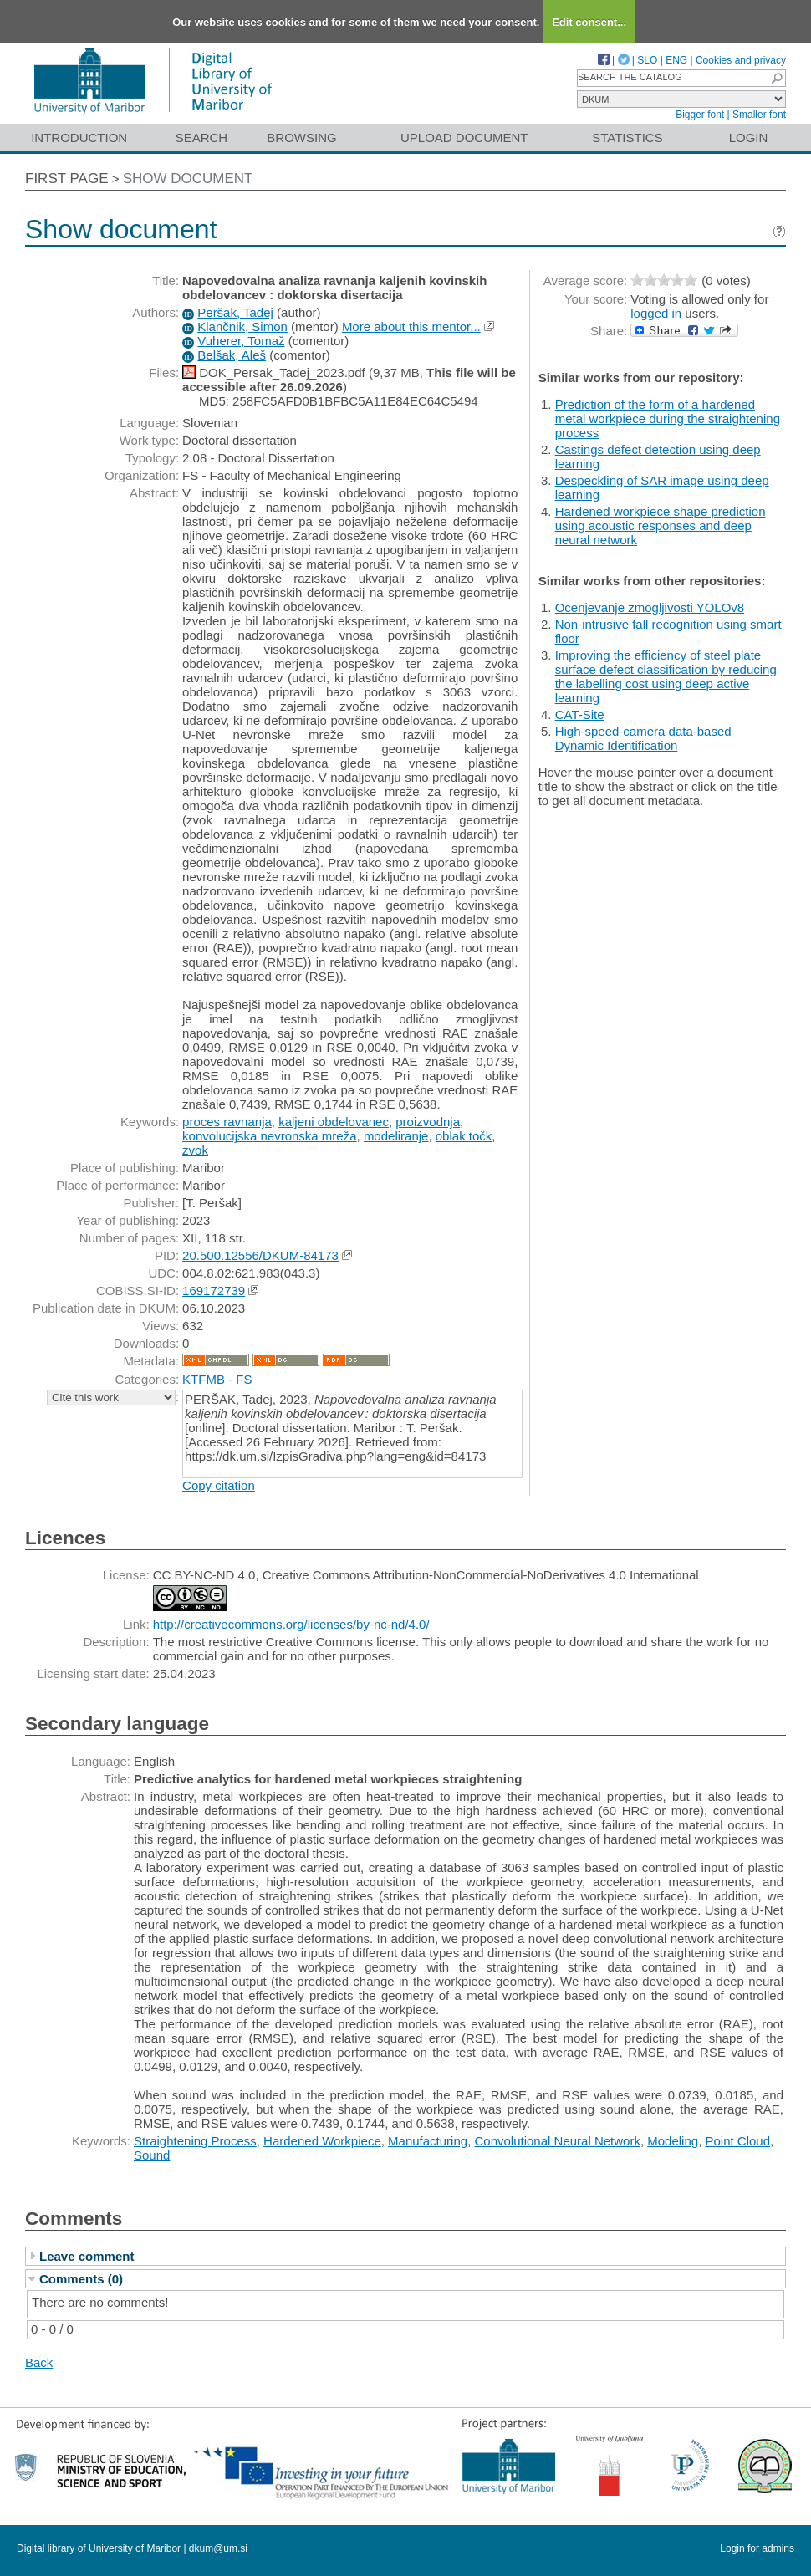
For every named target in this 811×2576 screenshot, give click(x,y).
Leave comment (86, 2256)
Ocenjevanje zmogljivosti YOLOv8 (650, 607)
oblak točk (464, 1136)
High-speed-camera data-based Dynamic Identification (643, 738)
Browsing (301, 137)
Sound (152, 2155)
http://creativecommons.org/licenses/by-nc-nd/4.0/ (291, 1624)
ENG (676, 60)
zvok (195, 1150)
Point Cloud (737, 2141)
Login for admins (757, 2548)
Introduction (79, 137)
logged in (655, 313)
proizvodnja (427, 1122)
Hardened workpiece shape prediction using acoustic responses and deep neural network (660, 525)
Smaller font (759, 114)
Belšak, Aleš (231, 355)
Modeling (672, 2141)
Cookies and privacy (741, 60)
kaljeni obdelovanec (333, 1122)
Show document (188, 178)
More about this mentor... (411, 326)
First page (67, 178)
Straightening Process (195, 2141)
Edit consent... (589, 22)
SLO (647, 60)
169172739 (213, 1290)
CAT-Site (579, 714)
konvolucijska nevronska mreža (269, 1136)
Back (39, 2362)
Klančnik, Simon (242, 326)
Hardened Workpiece (322, 2141)
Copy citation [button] (218, 1485)
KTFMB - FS (217, 1379)
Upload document (464, 137)
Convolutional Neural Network (557, 2141)
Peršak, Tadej (235, 312)
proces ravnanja (227, 1122)
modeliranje (396, 1136)
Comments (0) (81, 2279)
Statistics (627, 137)
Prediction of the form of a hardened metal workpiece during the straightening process (667, 418)
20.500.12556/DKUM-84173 (260, 1255)
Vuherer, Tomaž (240, 341)
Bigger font (700, 114)
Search (202, 137)
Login (748, 137)
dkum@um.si (218, 2548)
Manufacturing (427, 2141)
